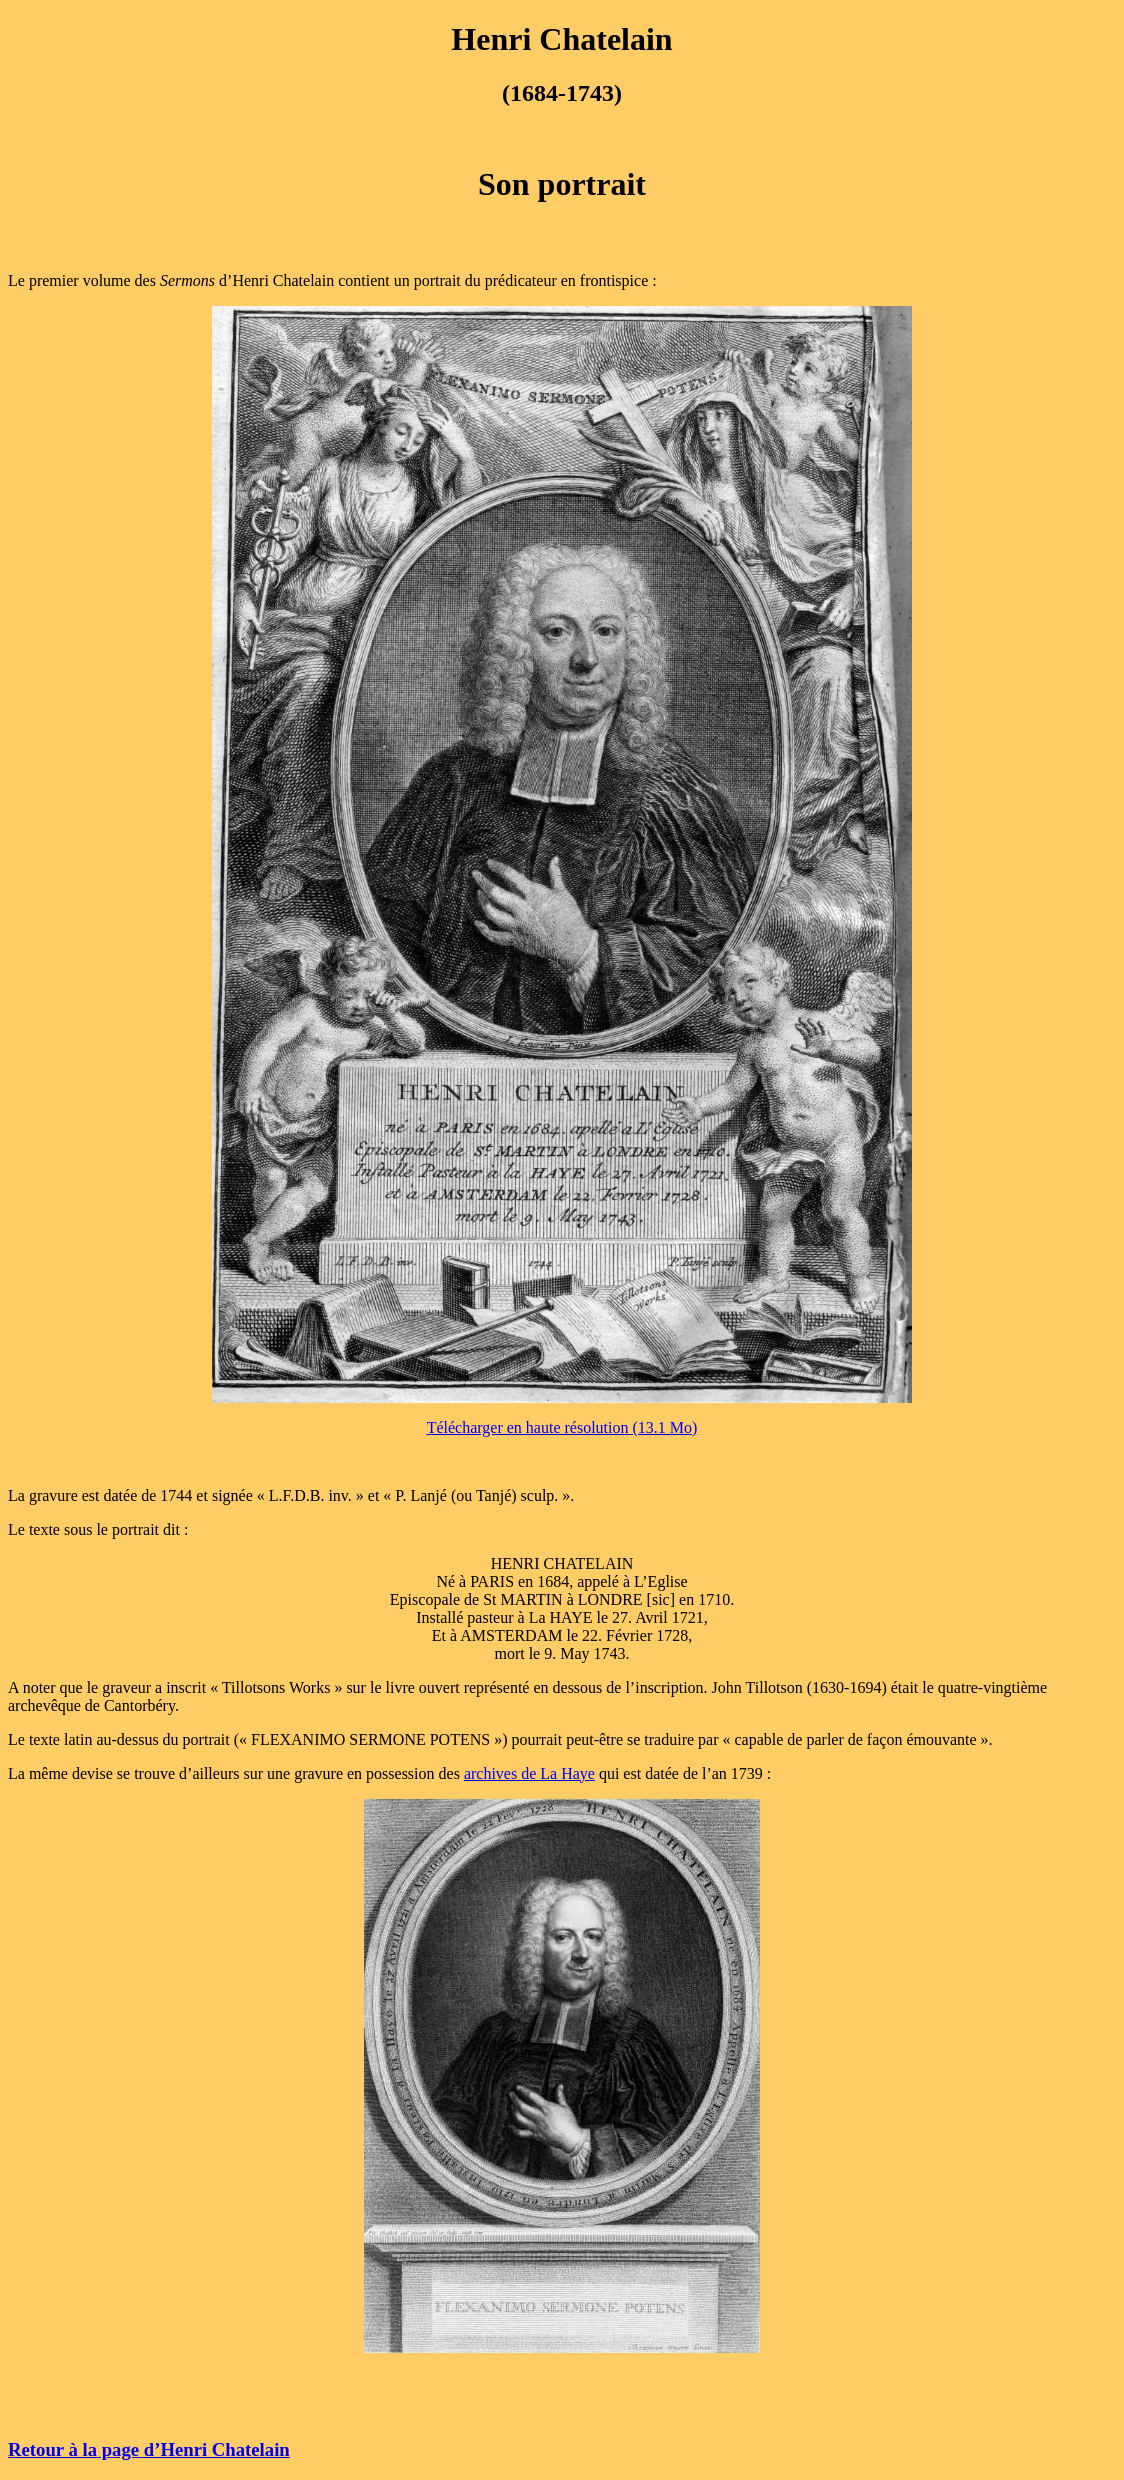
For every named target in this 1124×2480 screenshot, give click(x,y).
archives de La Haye (529, 1773)
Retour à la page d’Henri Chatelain (149, 2449)
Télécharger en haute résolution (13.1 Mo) (562, 1427)
